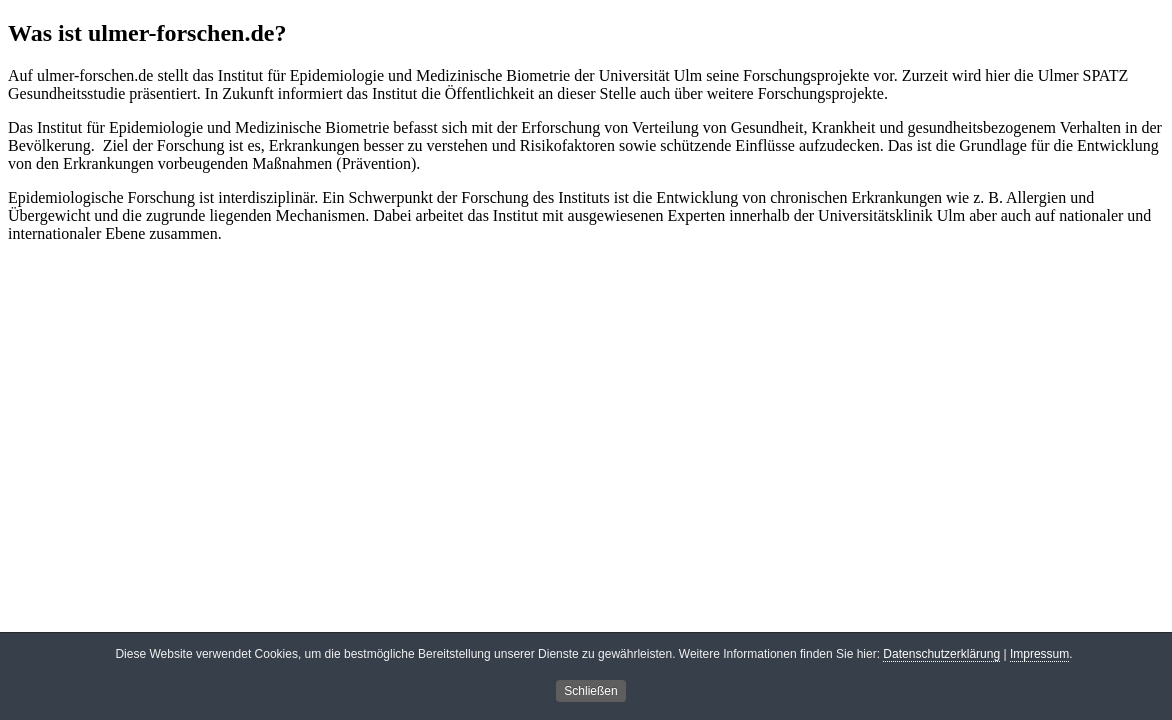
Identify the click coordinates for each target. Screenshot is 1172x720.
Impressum (1039, 655)
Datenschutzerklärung (941, 655)
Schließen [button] (590, 692)
